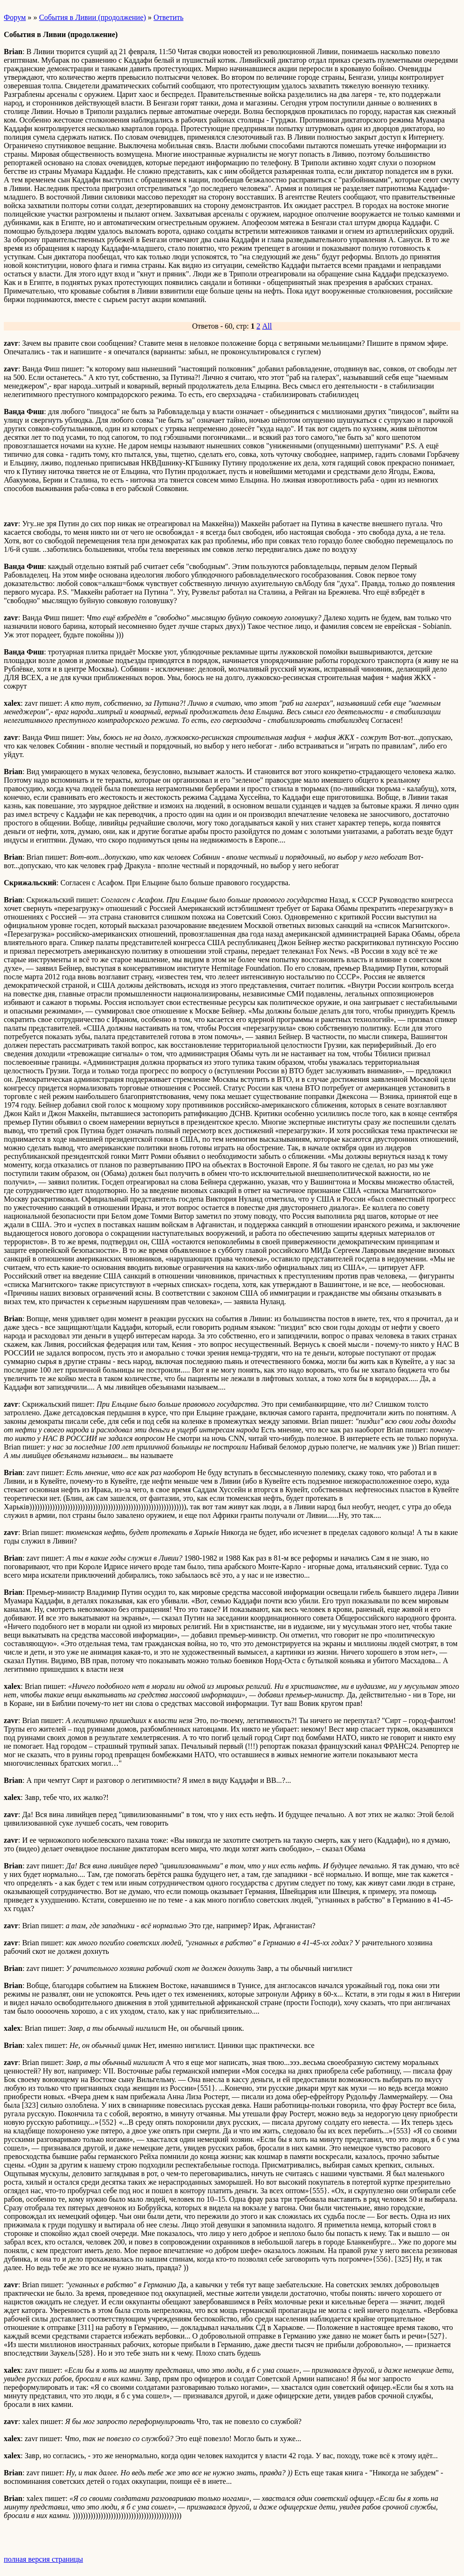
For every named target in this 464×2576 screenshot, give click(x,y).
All (267, 326)
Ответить (168, 17)
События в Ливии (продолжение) (92, 17)
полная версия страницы (43, 2559)
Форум (15, 17)
